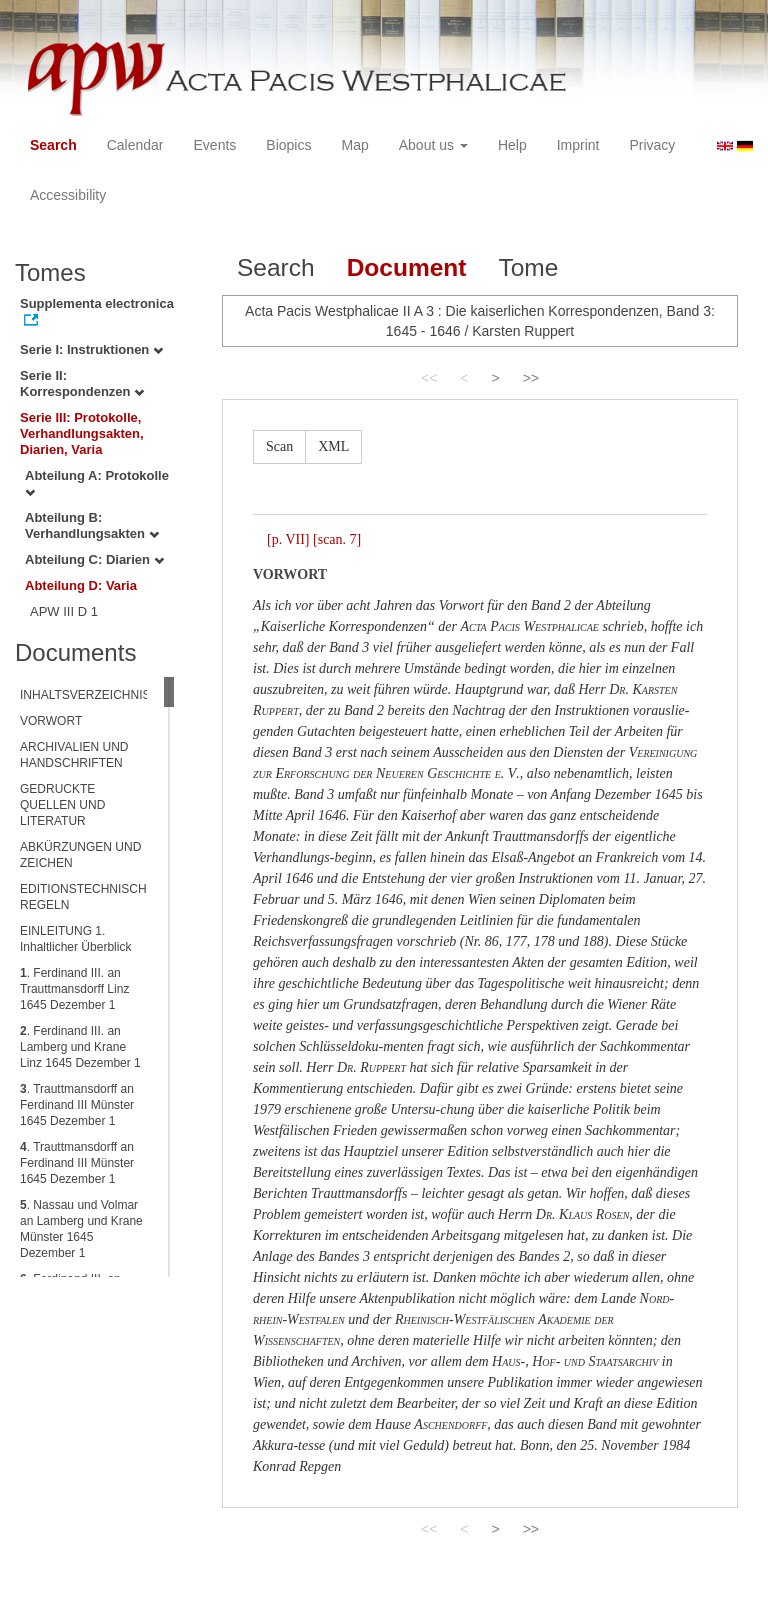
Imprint (578, 145)
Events (215, 145)
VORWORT (51, 721)
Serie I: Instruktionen (91, 349)
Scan (279, 446)
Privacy (652, 145)
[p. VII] (288, 539)
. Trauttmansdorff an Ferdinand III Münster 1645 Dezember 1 (77, 1105)
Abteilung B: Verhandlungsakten (92, 525)
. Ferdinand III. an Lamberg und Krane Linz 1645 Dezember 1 (80, 1047)
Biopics (288, 145)
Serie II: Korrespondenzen (82, 383)
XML (333, 446)
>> (531, 378)
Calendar (135, 145)
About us (433, 145)
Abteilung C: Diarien (94, 559)
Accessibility (68, 195)
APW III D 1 (64, 611)
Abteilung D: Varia (81, 585)
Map (354, 145)
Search (53, 145)
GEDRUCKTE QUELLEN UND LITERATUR (62, 805)
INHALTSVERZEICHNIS (85, 695)
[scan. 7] (337, 539)
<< (429, 378)
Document (407, 267)
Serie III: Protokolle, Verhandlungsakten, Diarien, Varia (82, 433)
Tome (528, 267)
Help (512, 145)
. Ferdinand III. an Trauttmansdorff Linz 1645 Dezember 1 (74, 989)
